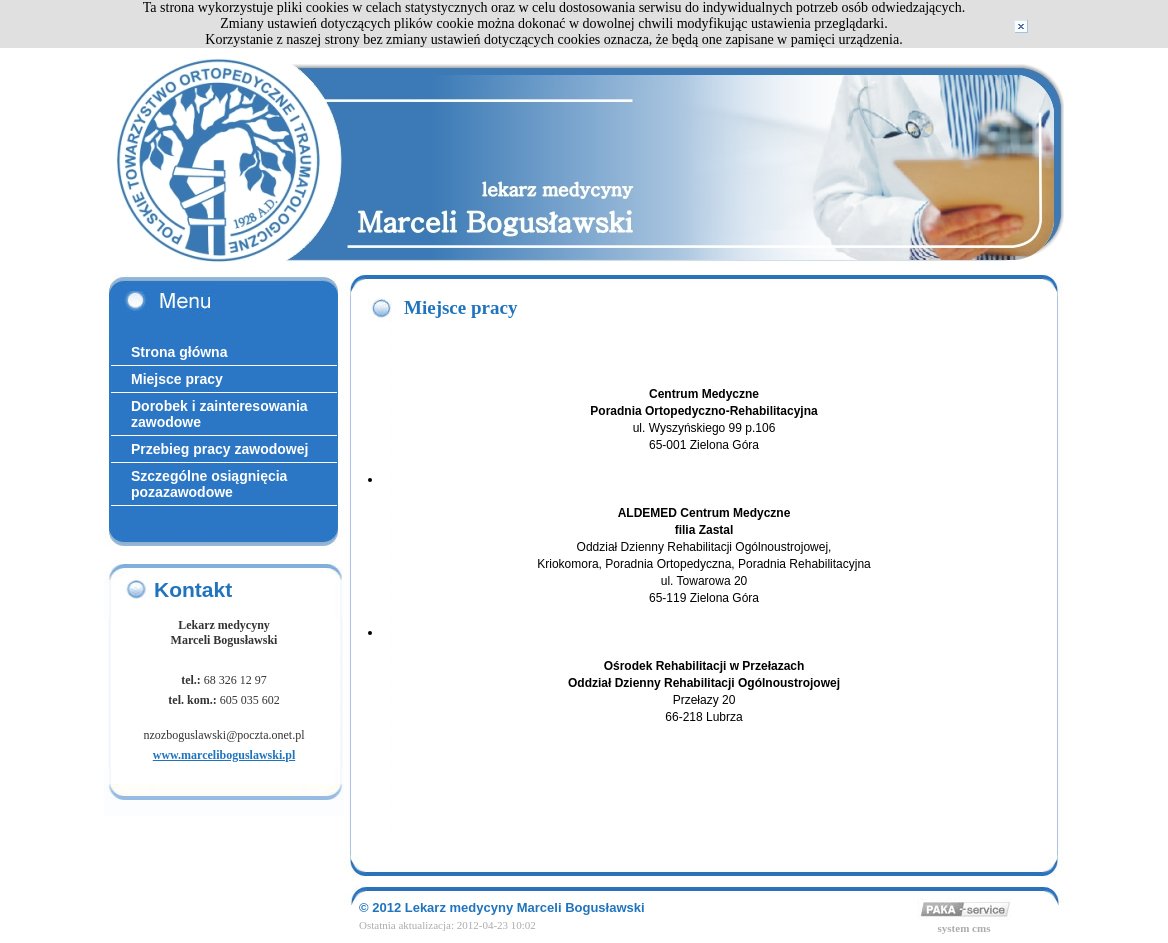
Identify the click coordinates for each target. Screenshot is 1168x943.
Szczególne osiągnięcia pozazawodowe (209, 484)
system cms (964, 928)
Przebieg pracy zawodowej (219, 449)
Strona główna (179, 352)
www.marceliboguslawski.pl (224, 755)
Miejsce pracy (177, 379)
